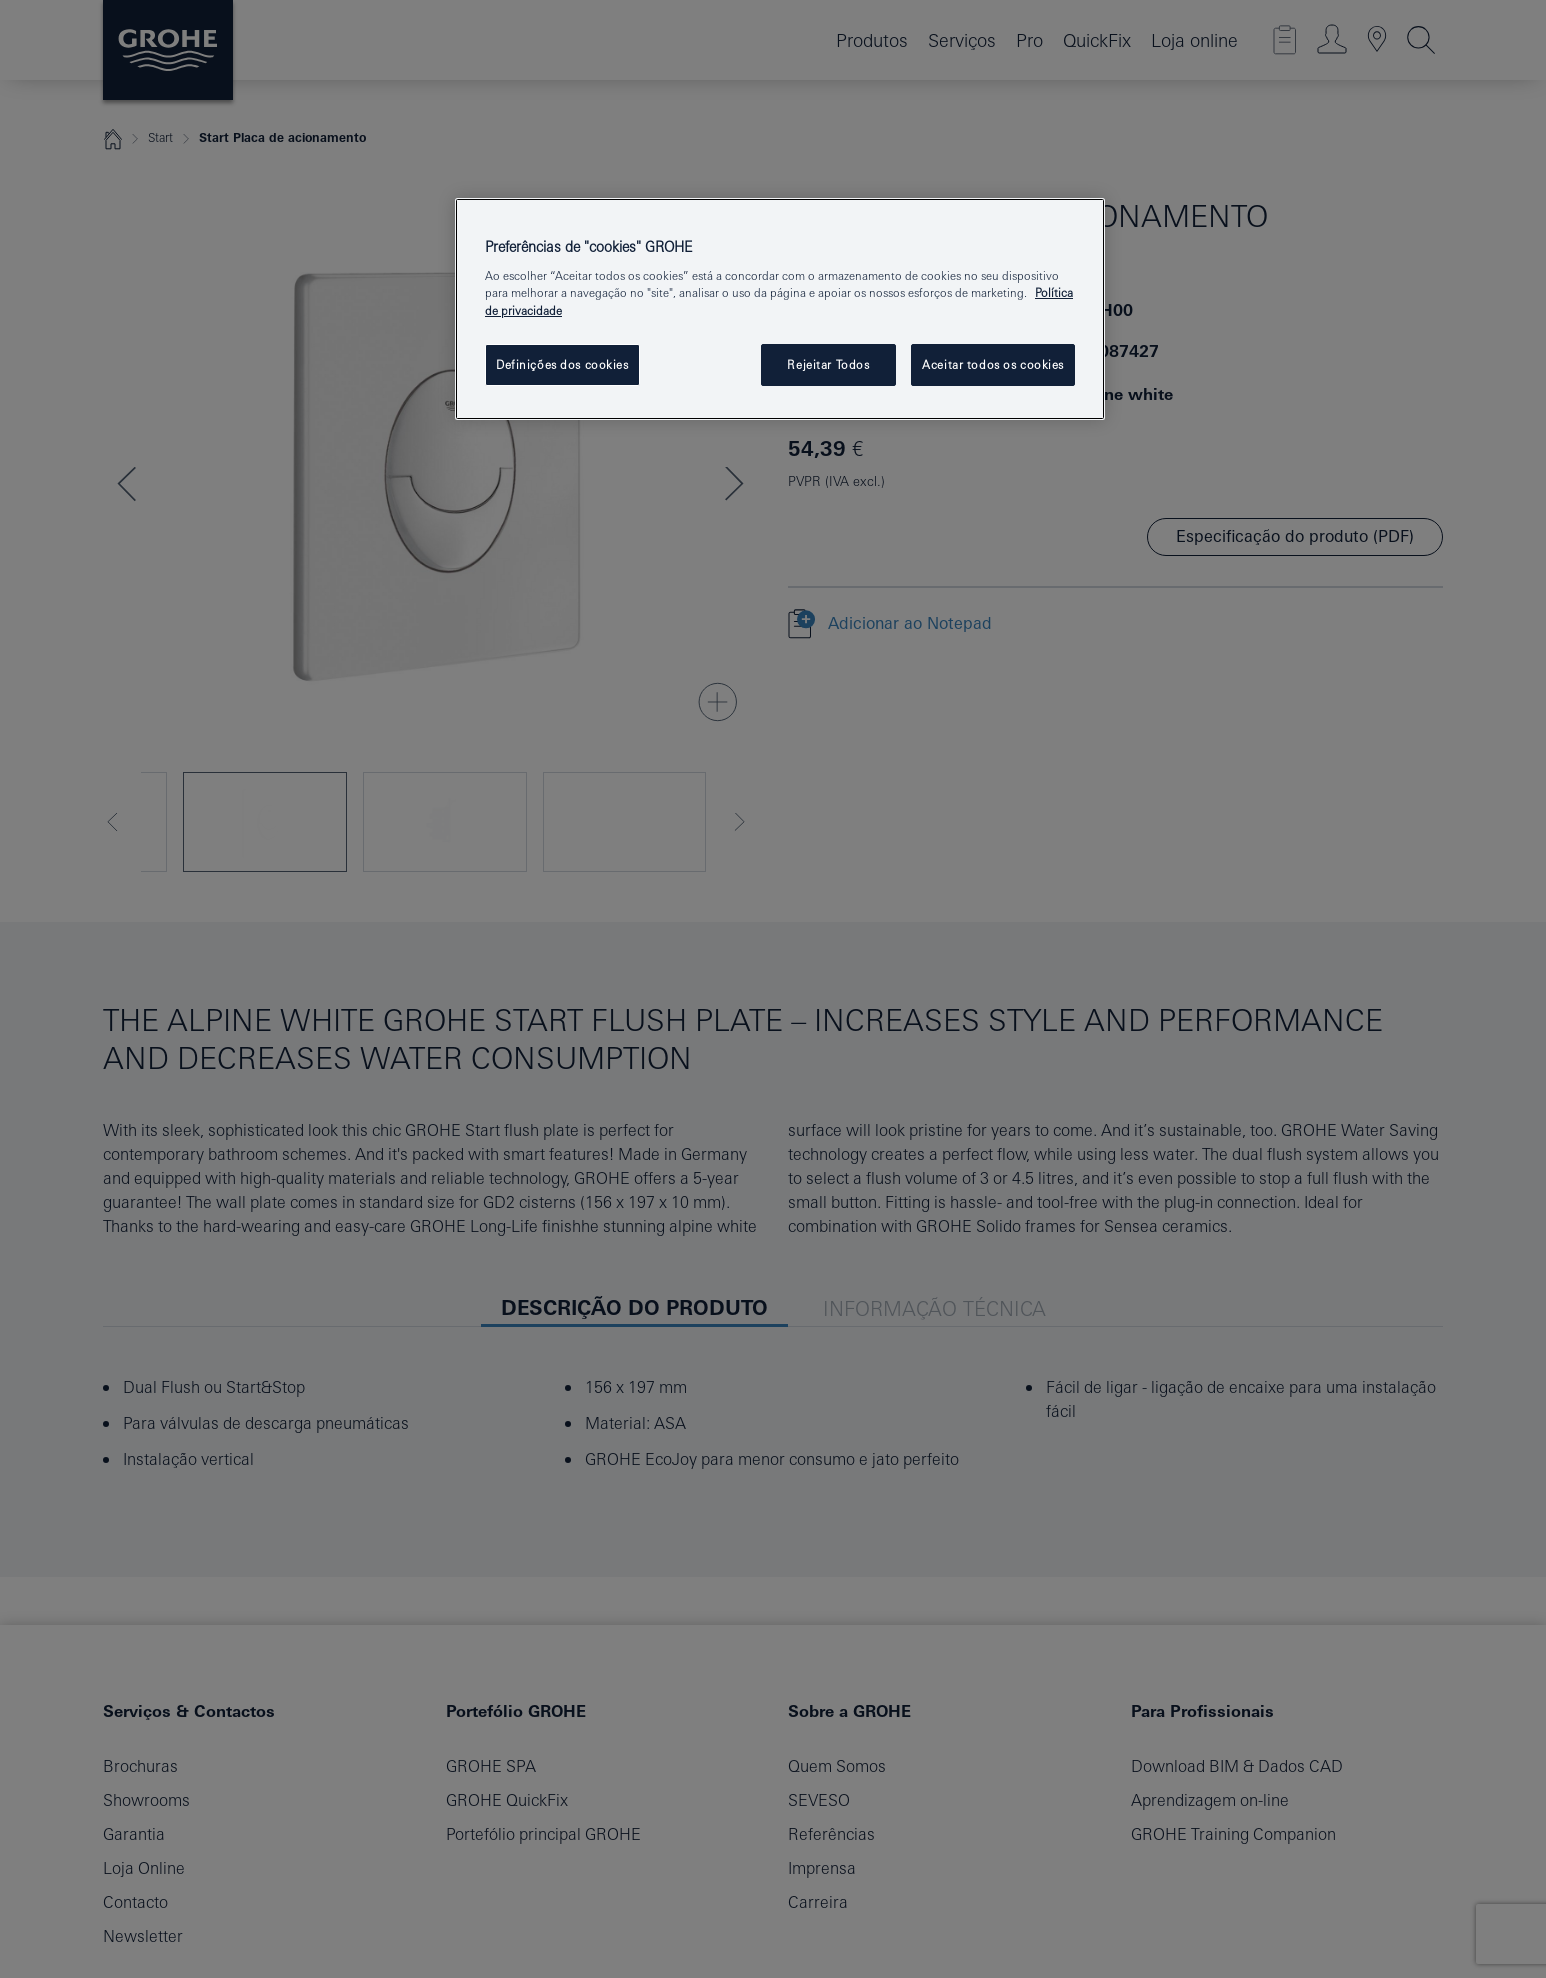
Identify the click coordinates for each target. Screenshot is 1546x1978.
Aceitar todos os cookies (993, 364)
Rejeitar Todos (828, 364)
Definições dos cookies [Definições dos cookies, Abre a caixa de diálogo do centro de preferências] (562, 364)
